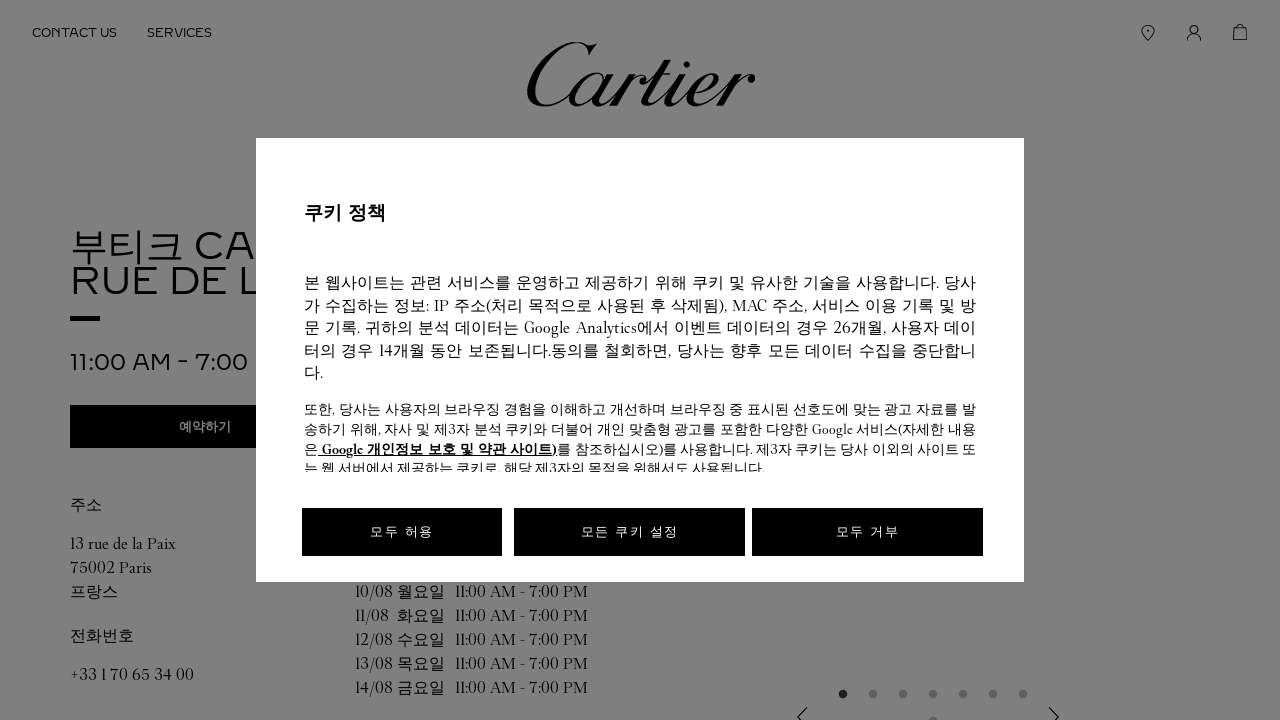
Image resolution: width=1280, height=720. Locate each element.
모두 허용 (402, 531)
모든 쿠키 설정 (630, 531)
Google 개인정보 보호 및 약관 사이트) (437, 449)
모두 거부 (868, 531)
